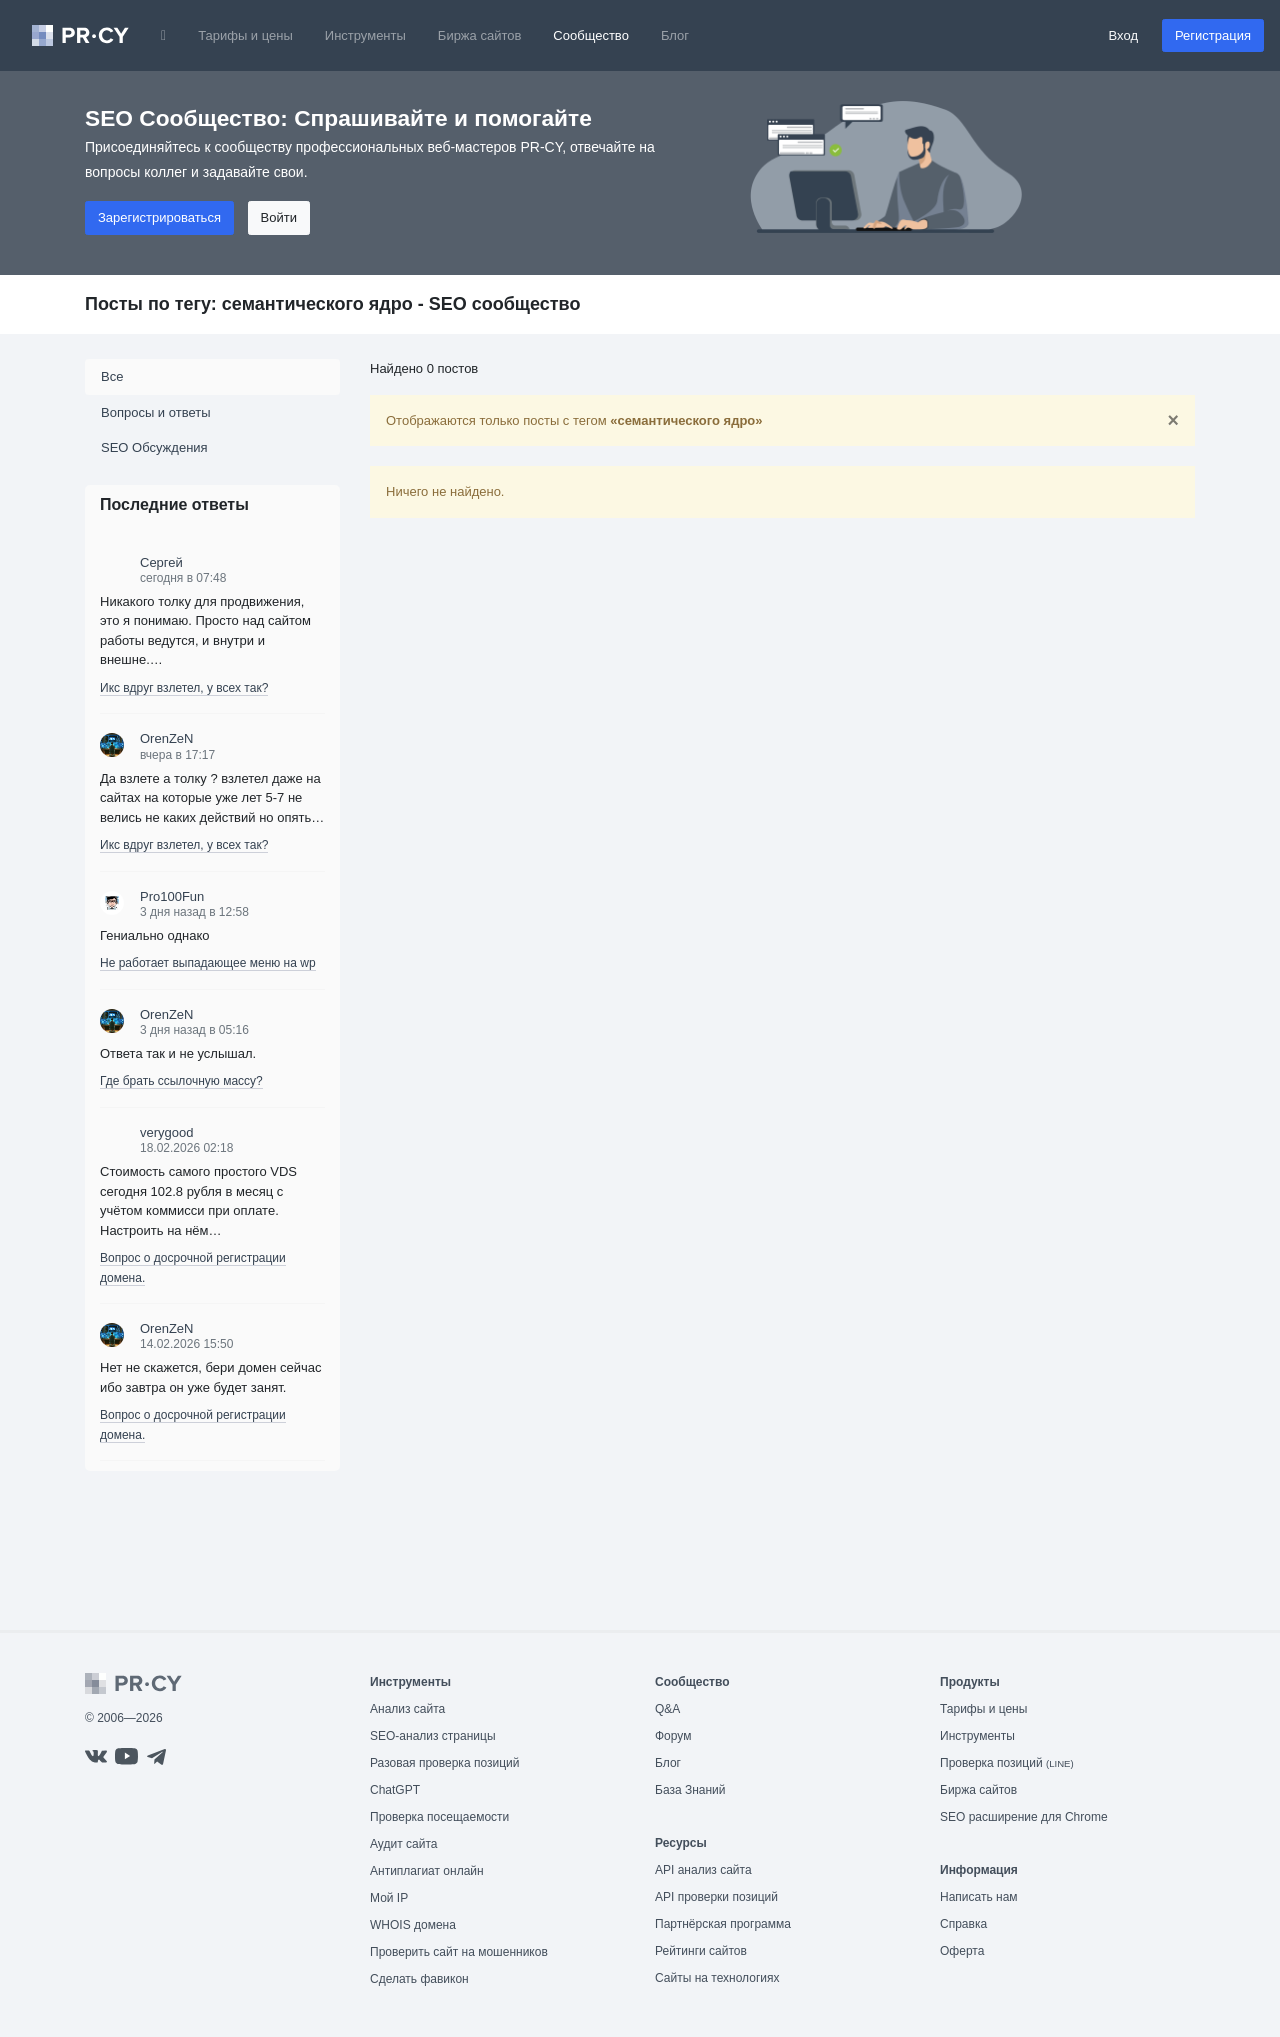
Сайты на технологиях (717, 1978)
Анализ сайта (407, 1709)
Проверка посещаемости (439, 1817)
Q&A (667, 1709)
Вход (1123, 35)
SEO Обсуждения (154, 447)
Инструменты (365, 35)
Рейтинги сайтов (701, 1951)
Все (112, 376)
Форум (673, 1736)
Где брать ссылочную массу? (181, 1081)
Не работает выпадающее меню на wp (208, 963)
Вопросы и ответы (155, 412)
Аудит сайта (403, 1844)
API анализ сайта (703, 1870)
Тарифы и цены (245, 35)
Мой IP (389, 1898)
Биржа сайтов (480, 35)
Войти (279, 217)
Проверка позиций (1007, 1763)
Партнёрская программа (723, 1924)
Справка (963, 1924)
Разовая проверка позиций (444, 1763)
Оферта (962, 1951)
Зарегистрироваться (159, 217)
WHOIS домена (413, 1925)
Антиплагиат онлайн (427, 1871)
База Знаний (690, 1790)
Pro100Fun (172, 896)
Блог (675, 35)
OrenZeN (166, 738)
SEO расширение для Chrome (1024, 1817)
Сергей (161, 562)
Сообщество (591, 35)
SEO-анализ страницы (433, 1736)
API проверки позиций (716, 1897)
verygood (166, 1132)
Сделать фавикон (419, 1979)
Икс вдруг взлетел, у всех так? (184, 688)
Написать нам (979, 1897)
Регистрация (1213, 35)
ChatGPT (395, 1790)
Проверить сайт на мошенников (459, 1952)
